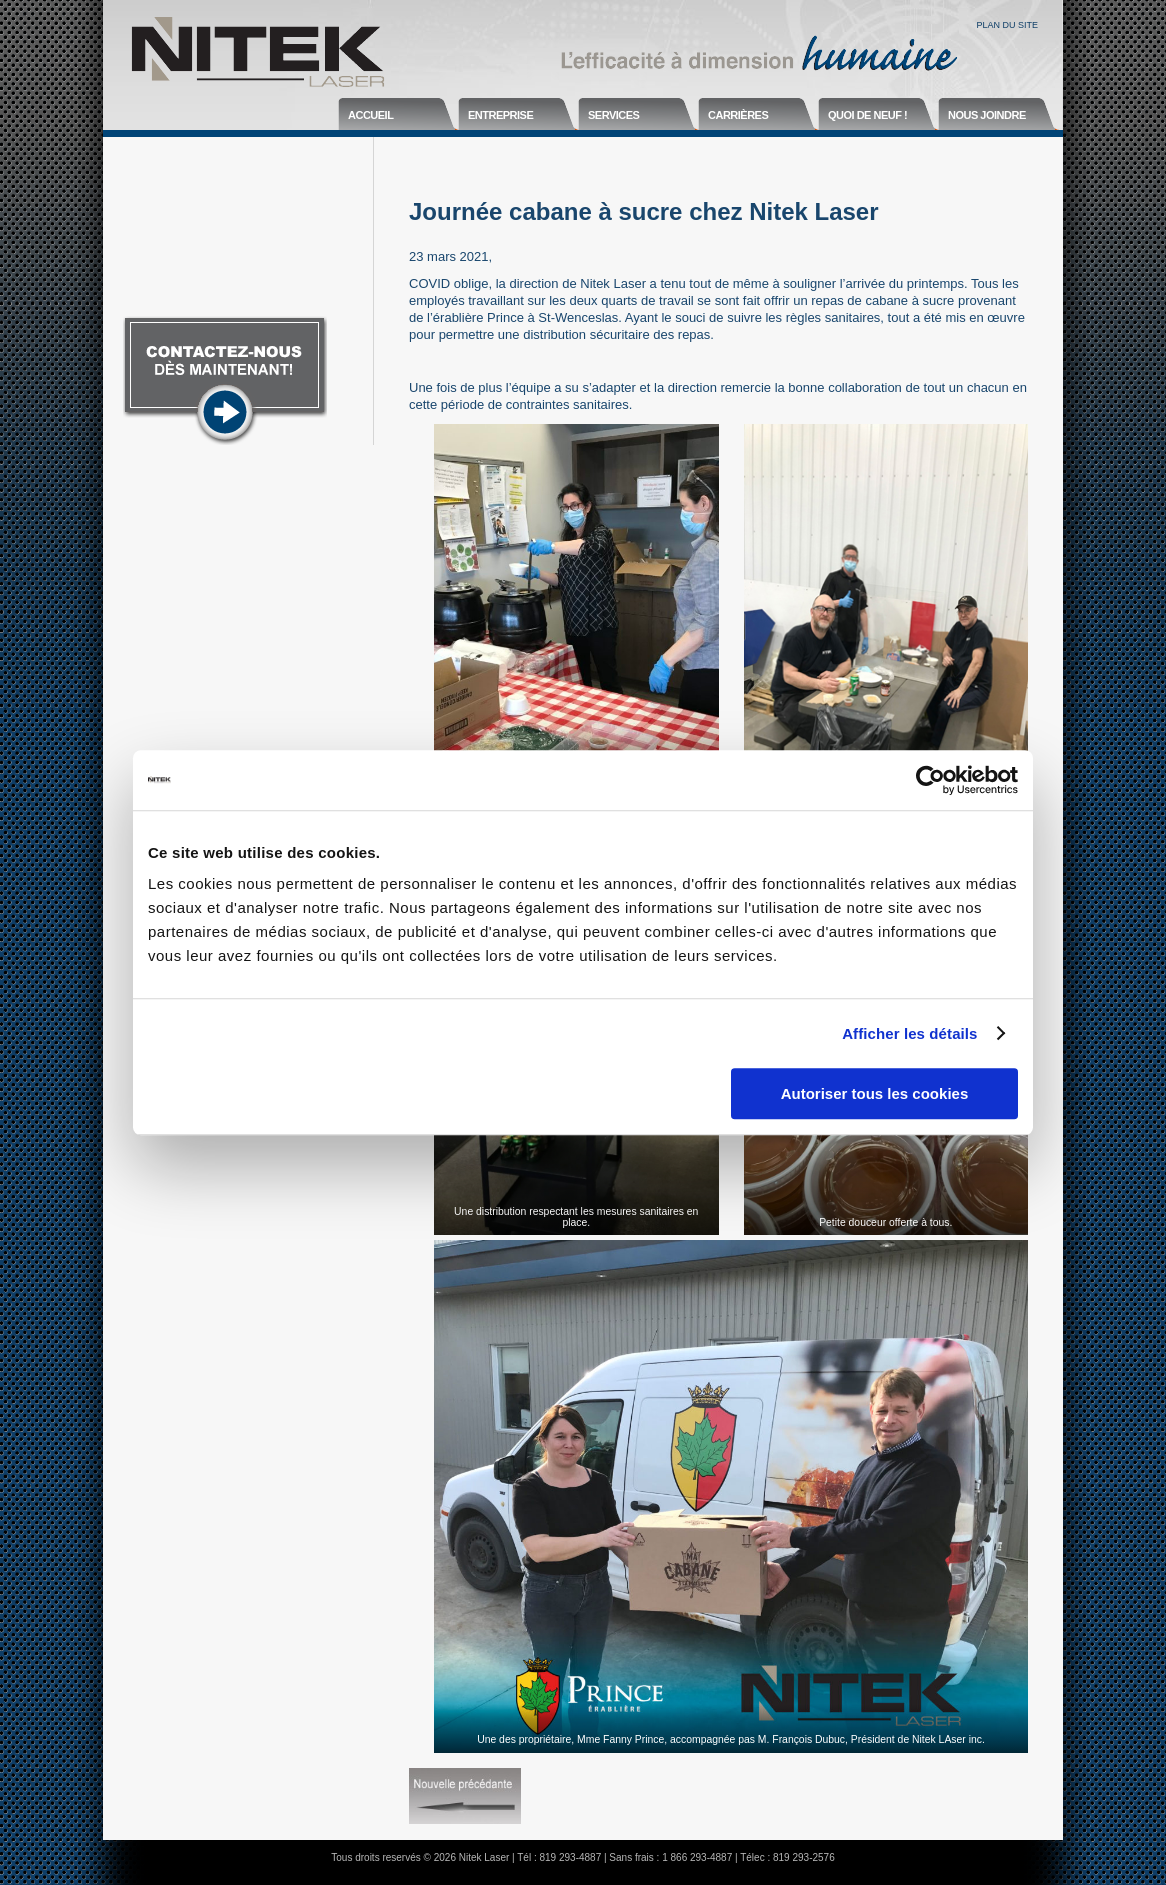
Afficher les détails (909, 1033)
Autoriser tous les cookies (875, 1093)
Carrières (738, 115)
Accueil (370, 115)
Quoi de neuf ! (867, 115)
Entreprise (500, 115)
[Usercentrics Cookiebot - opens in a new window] (930, 780)
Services (613, 115)
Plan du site (1007, 25)
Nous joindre (987, 115)
